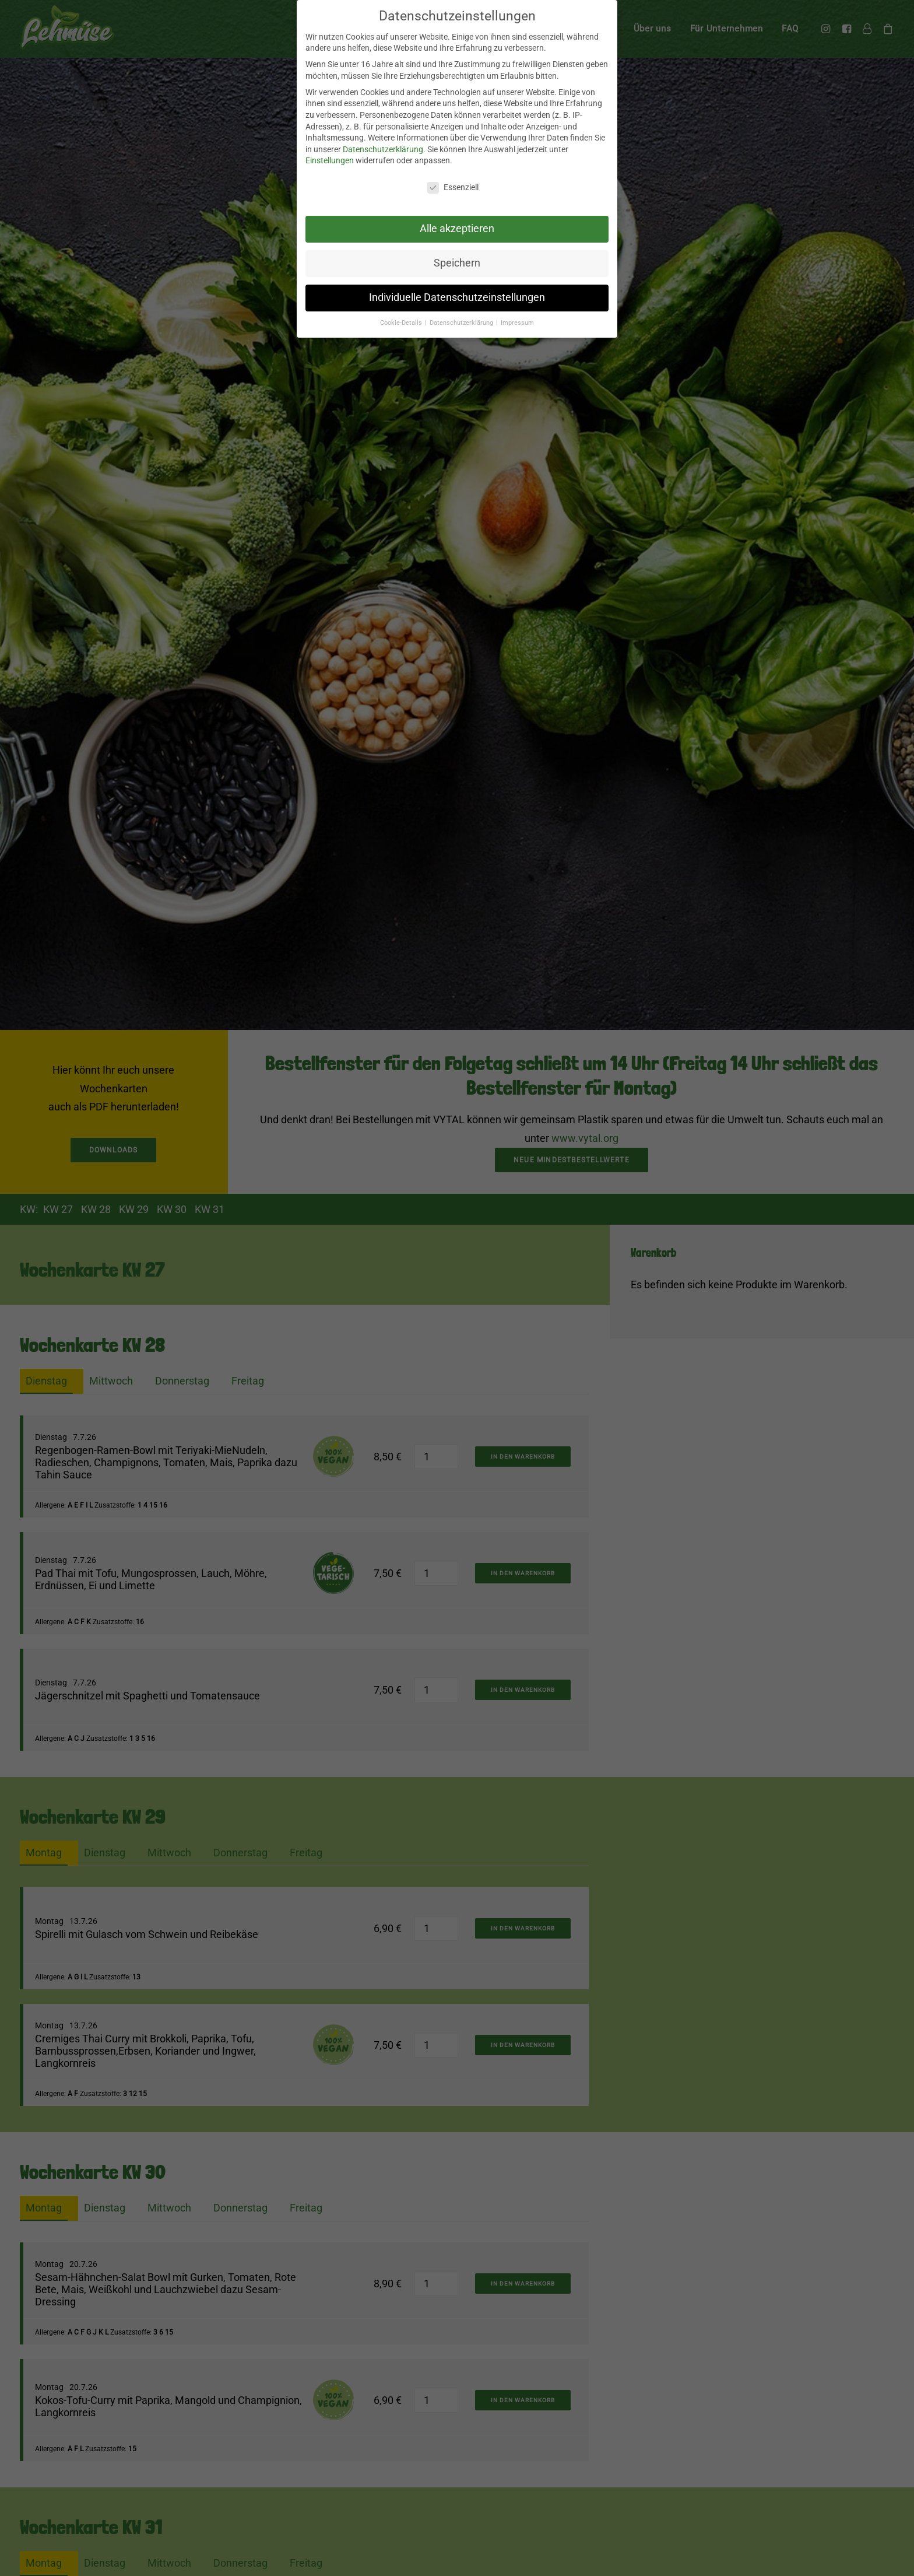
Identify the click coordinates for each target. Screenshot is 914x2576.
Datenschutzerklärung (383, 149)
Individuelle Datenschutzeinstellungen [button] (457, 297)
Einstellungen (329, 160)
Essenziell (453, 187)
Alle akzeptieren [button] (457, 228)
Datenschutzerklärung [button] (462, 323)
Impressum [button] (517, 323)
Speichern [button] (457, 263)
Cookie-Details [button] (402, 323)
